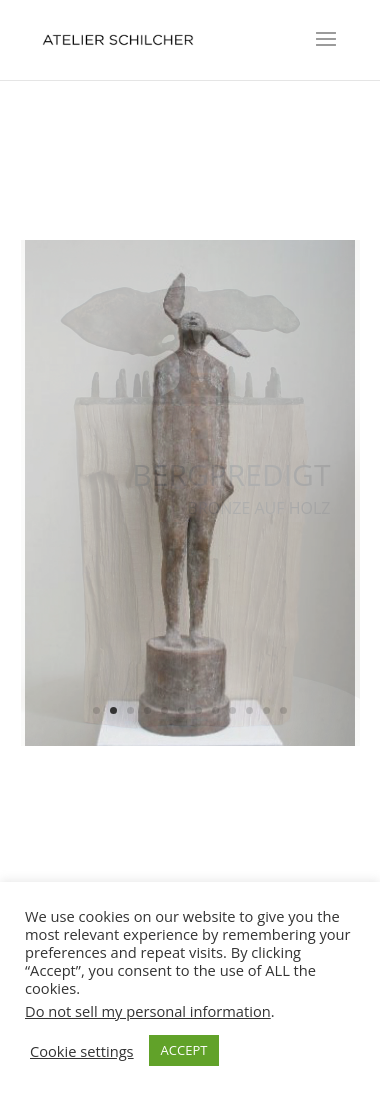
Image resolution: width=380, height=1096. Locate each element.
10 (249, 710)
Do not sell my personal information (148, 1011)
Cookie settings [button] (82, 1051)
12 (283, 710)
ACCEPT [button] (184, 1050)
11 (266, 710)
